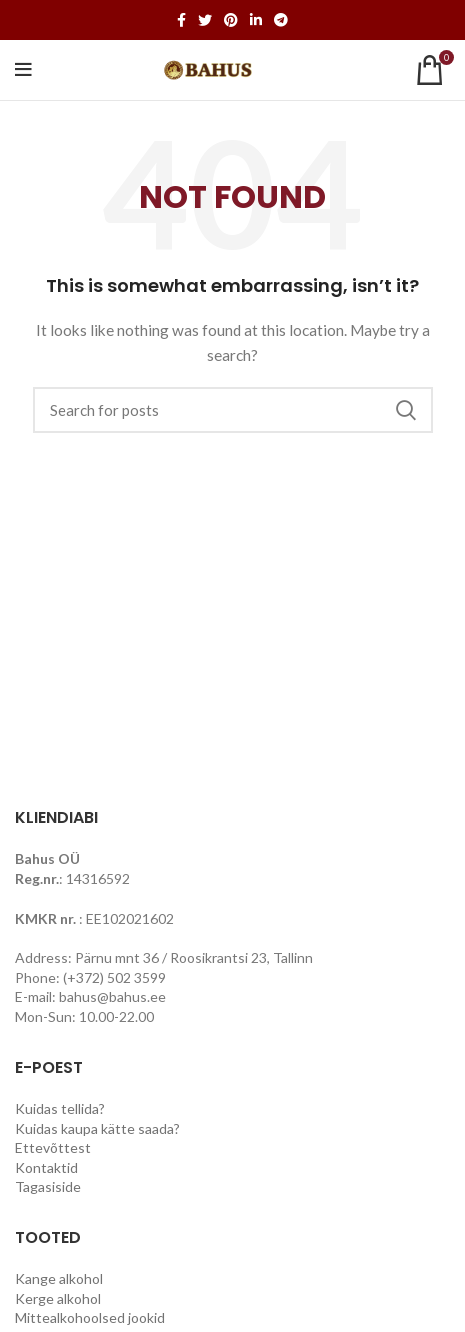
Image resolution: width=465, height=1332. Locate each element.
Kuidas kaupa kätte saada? (97, 1128)
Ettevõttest (53, 1147)
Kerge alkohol (58, 1298)
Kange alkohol (59, 1278)
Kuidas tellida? (60, 1108)
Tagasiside (48, 1186)
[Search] (233, 410)
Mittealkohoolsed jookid (90, 1317)
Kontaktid (46, 1167)
